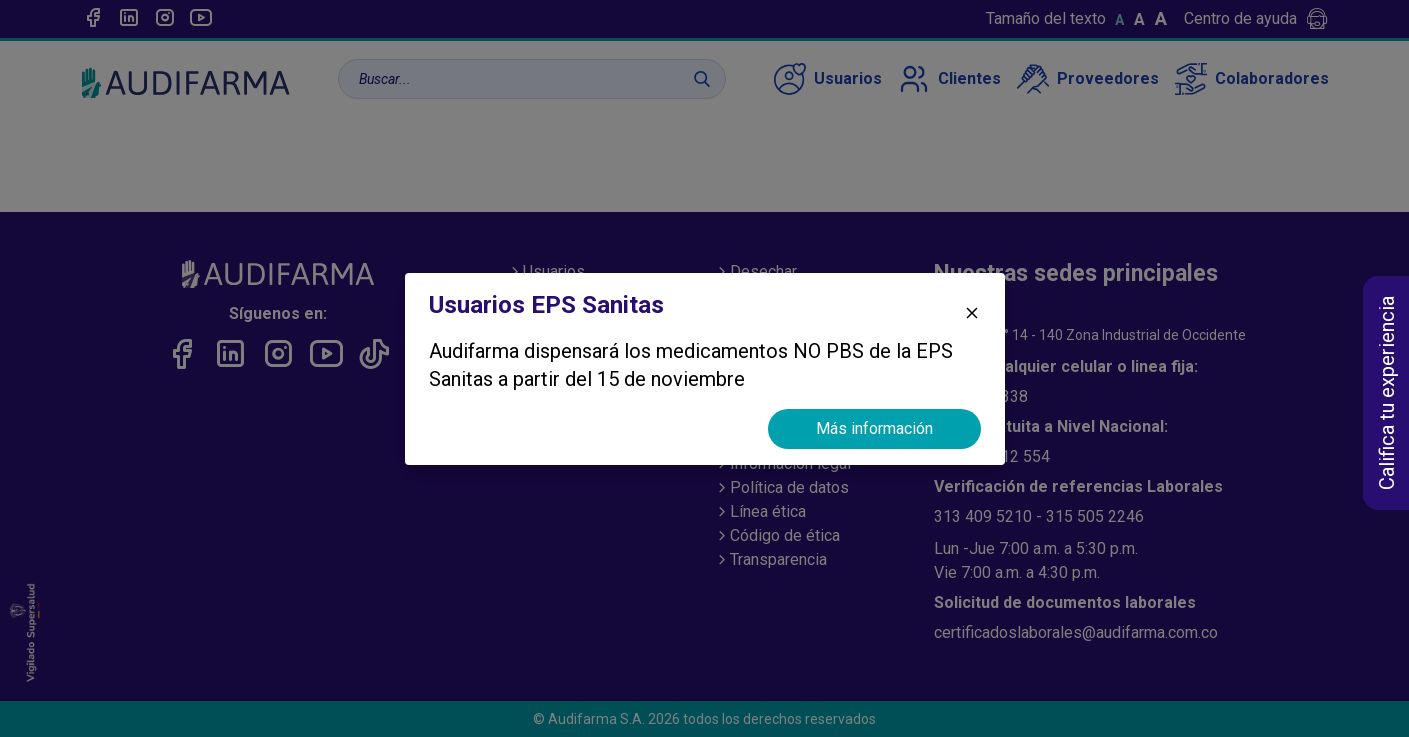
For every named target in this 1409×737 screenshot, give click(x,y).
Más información (874, 428)
